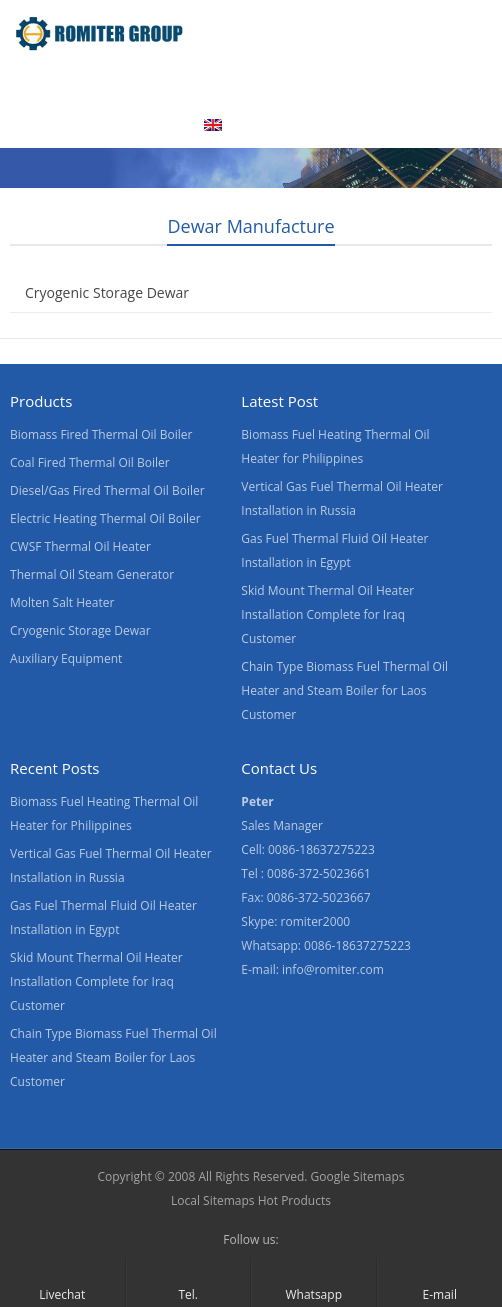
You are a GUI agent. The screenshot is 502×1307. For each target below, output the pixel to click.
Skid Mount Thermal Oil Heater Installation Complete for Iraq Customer (327, 614)
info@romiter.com (333, 969)
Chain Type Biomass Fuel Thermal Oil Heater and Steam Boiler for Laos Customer (344, 690)
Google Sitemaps (358, 1176)
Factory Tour (332, 83)
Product (123, 83)
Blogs (149, 125)
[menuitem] (238, 127)
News (431, 83)
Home (39, 83)
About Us (220, 83)
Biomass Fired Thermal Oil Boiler (101, 434)
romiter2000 (316, 921)
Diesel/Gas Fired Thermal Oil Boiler (107, 490)
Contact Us (56, 125)
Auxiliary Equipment (66, 658)
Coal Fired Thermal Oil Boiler (90, 462)
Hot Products (293, 1200)
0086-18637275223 (357, 945)
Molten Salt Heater (62, 602)
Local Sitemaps (213, 1200)
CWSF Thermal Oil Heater (80, 546)
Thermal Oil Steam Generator (92, 574)
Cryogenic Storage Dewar (107, 292)
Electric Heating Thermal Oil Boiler (105, 518)
